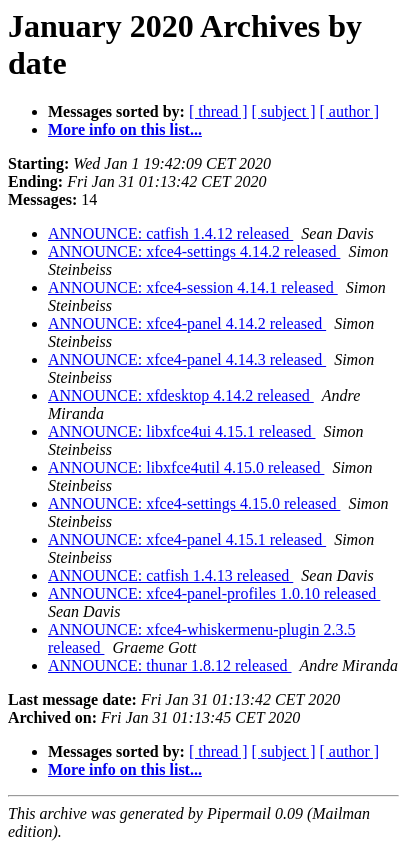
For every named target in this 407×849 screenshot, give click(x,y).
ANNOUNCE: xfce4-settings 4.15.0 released (194, 503)
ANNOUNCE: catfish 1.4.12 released (170, 233)
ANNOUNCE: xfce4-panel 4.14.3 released (187, 359)
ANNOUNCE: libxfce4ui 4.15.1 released (182, 431)
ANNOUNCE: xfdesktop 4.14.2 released (181, 395)
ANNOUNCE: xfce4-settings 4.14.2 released (194, 251)
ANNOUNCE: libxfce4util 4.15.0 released (186, 467)
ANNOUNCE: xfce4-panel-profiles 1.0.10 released (214, 593)
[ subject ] (284, 111)
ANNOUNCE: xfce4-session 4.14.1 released (193, 287)
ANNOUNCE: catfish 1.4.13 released (170, 575)
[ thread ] (218, 111)
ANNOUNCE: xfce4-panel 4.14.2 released (187, 323)
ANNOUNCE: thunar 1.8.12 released (170, 665)
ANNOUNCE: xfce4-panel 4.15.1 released (187, 539)
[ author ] (350, 111)
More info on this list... (125, 129)
